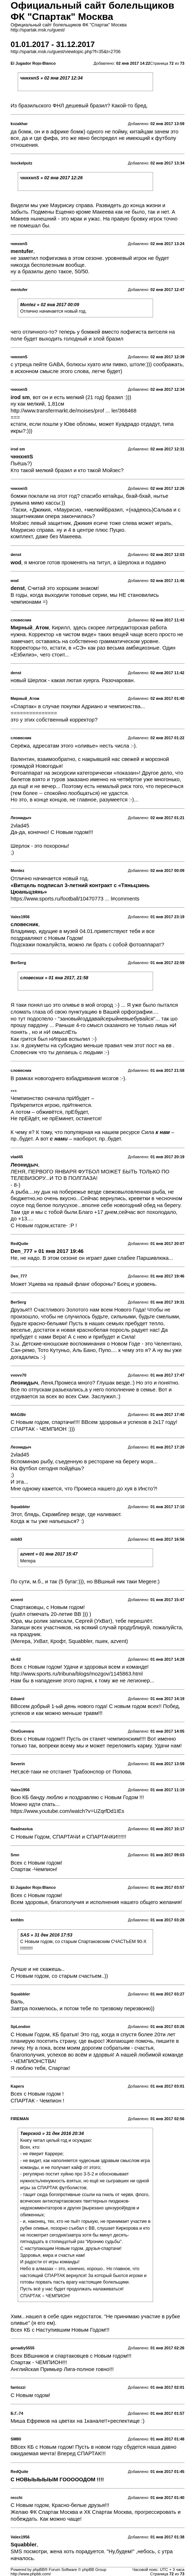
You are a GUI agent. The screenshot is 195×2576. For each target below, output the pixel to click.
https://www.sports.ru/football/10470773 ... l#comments (74, 899)
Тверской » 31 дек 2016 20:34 (52, 2133)
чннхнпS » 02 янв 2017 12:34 (51, 78)
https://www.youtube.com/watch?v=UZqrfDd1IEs (67, 1811)
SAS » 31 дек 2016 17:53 (46, 1935)
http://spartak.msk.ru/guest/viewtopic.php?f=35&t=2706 (65, 51)
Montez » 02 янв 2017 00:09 (49, 304)
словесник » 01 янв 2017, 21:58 (54, 977)
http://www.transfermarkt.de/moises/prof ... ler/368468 (73, 411)
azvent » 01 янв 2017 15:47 (49, 1554)
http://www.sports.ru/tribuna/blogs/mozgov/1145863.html (76, 1674)
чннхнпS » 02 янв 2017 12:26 (51, 177)
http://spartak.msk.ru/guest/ (37, 30)
